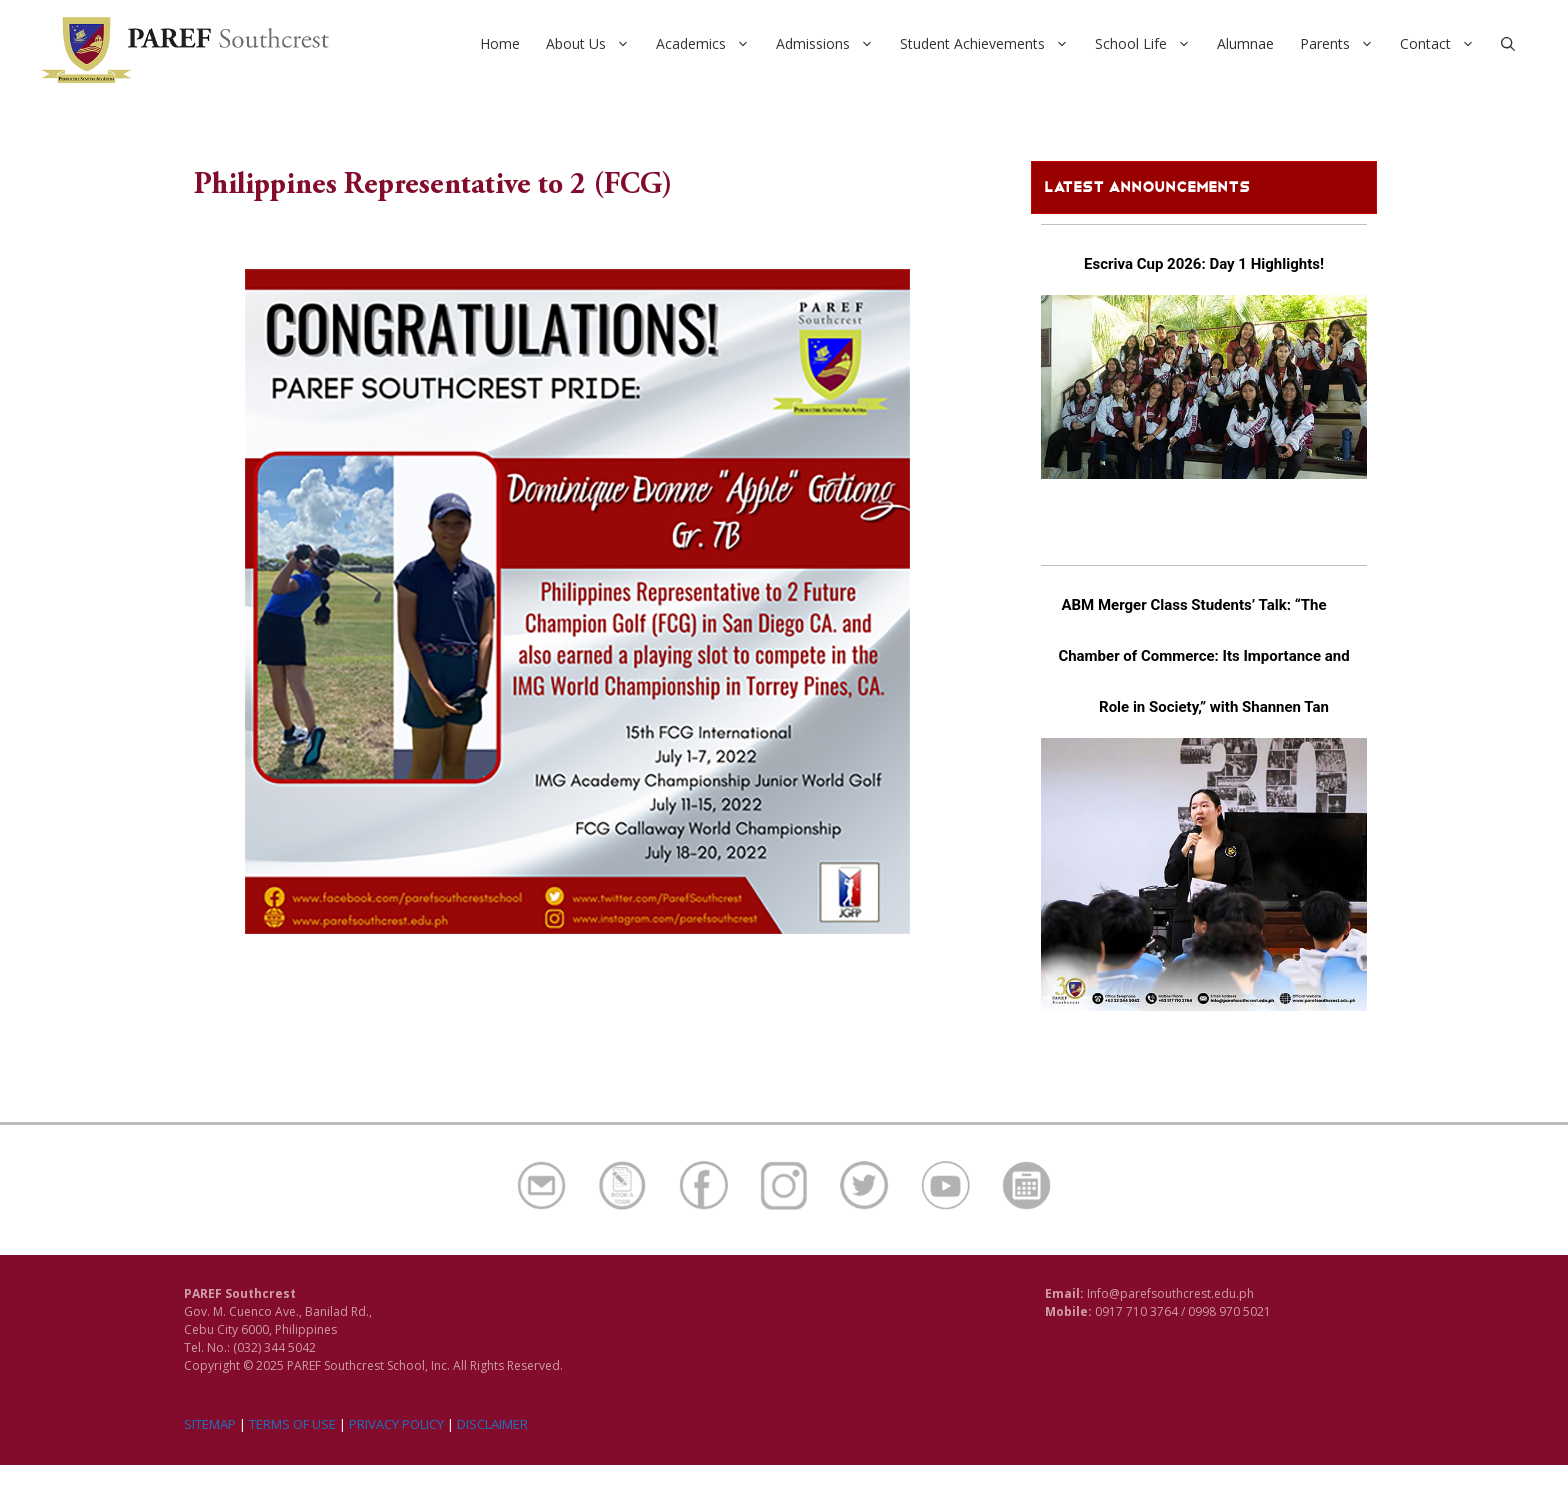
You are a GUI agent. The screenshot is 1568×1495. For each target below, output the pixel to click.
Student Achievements (991, 44)
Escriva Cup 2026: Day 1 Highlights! (1204, 264)
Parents (1343, 44)
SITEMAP (210, 1424)
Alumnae (1245, 43)
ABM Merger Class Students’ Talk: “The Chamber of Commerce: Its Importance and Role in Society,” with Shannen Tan (1203, 656)
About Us (594, 44)
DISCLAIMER (492, 1424)
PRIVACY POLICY (396, 1424)
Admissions (831, 44)
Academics (709, 44)
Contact (1444, 44)
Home (500, 43)
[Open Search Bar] (1508, 44)
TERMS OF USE (292, 1424)
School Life (1149, 44)
